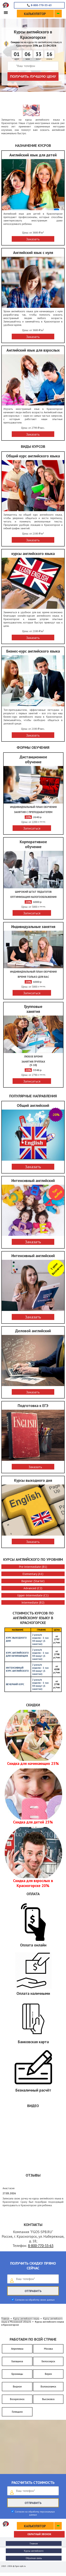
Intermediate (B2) (32, 1602)
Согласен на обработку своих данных (34, 2299)
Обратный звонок (39, 2534)
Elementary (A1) (32, 1574)
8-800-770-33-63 (39, 5)
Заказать (33, 1166)
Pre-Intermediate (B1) (33, 1567)
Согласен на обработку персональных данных (34, 2513)
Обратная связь (34, 2558)
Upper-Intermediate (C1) (33, 1595)
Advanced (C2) (32, 1588)
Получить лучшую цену (33, 76)
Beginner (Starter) (33, 1581)
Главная (34, 2543)
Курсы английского (34, 2550)
